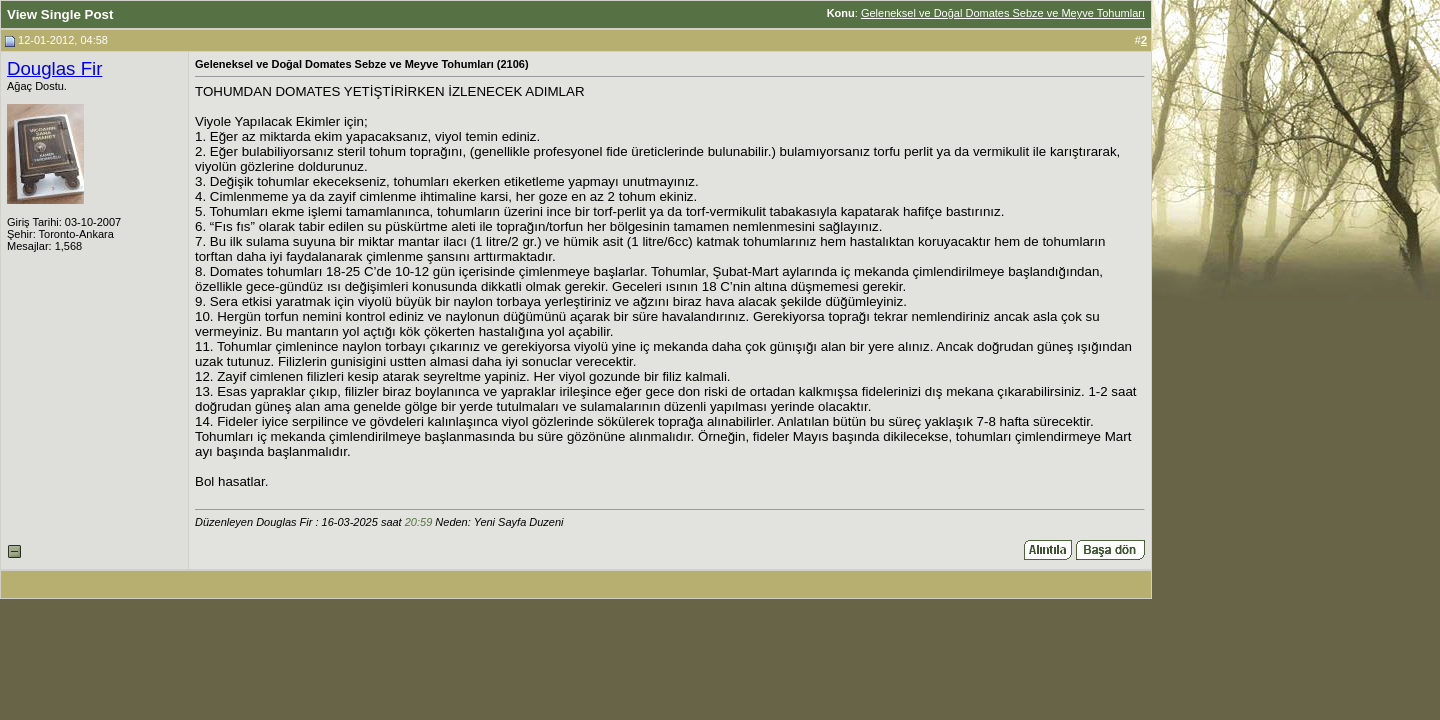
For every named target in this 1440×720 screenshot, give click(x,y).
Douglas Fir (54, 68)
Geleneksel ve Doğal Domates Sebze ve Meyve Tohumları (1003, 13)
